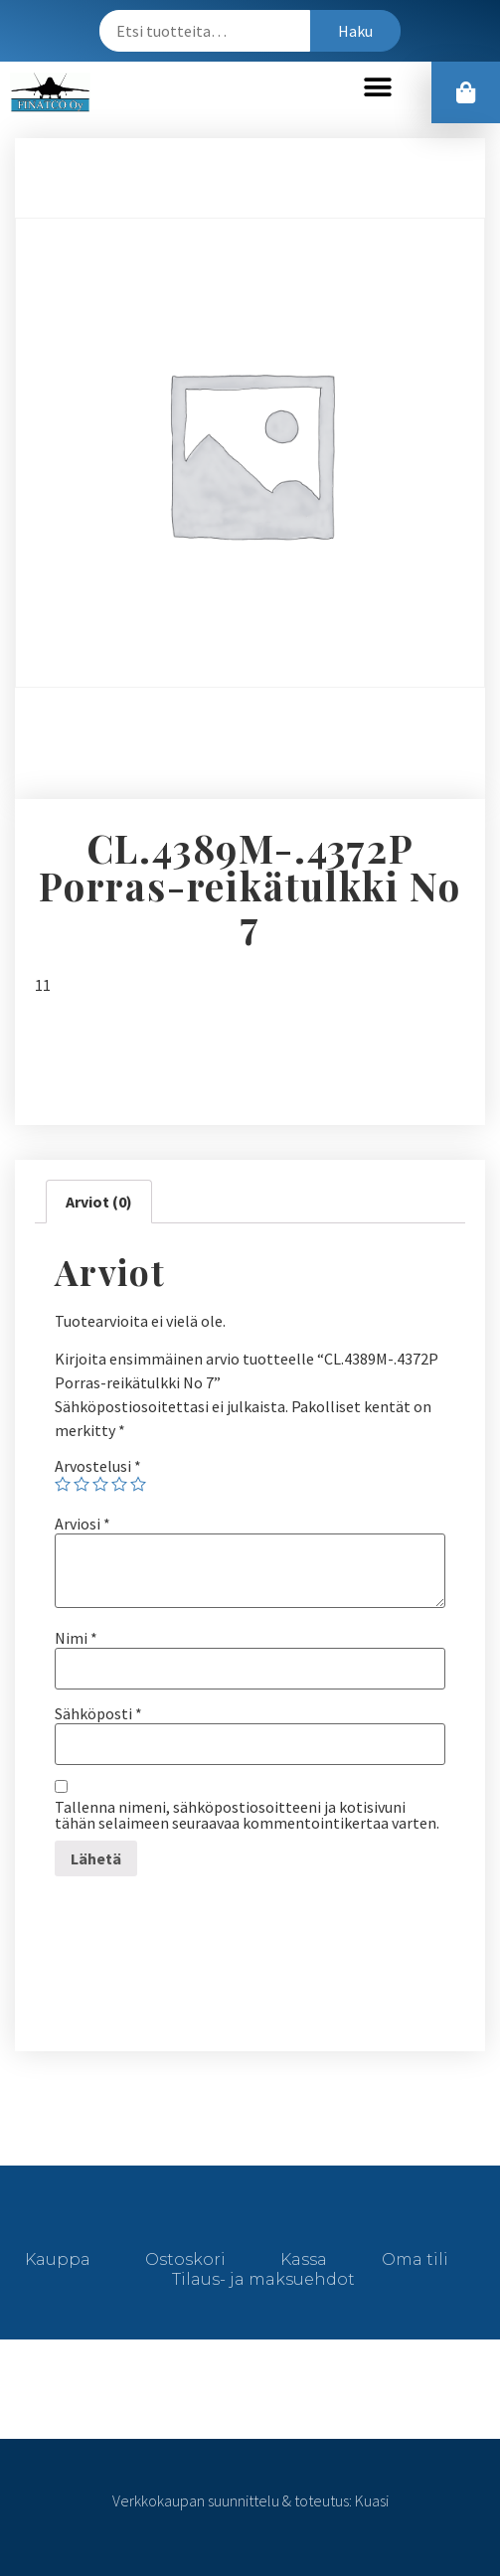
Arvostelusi (98, 1466)
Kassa (303, 2259)
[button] (377, 88)
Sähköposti (98, 1713)
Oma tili (415, 2259)
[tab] (99, 1201)
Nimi (76, 1638)
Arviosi (82, 1523)
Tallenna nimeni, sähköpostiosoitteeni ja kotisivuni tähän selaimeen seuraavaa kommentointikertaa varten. (247, 1815)
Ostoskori (185, 2259)
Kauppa (57, 2259)
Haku (355, 31)
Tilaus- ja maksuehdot (263, 2279)
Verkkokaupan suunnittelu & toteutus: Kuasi (250, 2500)
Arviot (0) (99, 1201)
